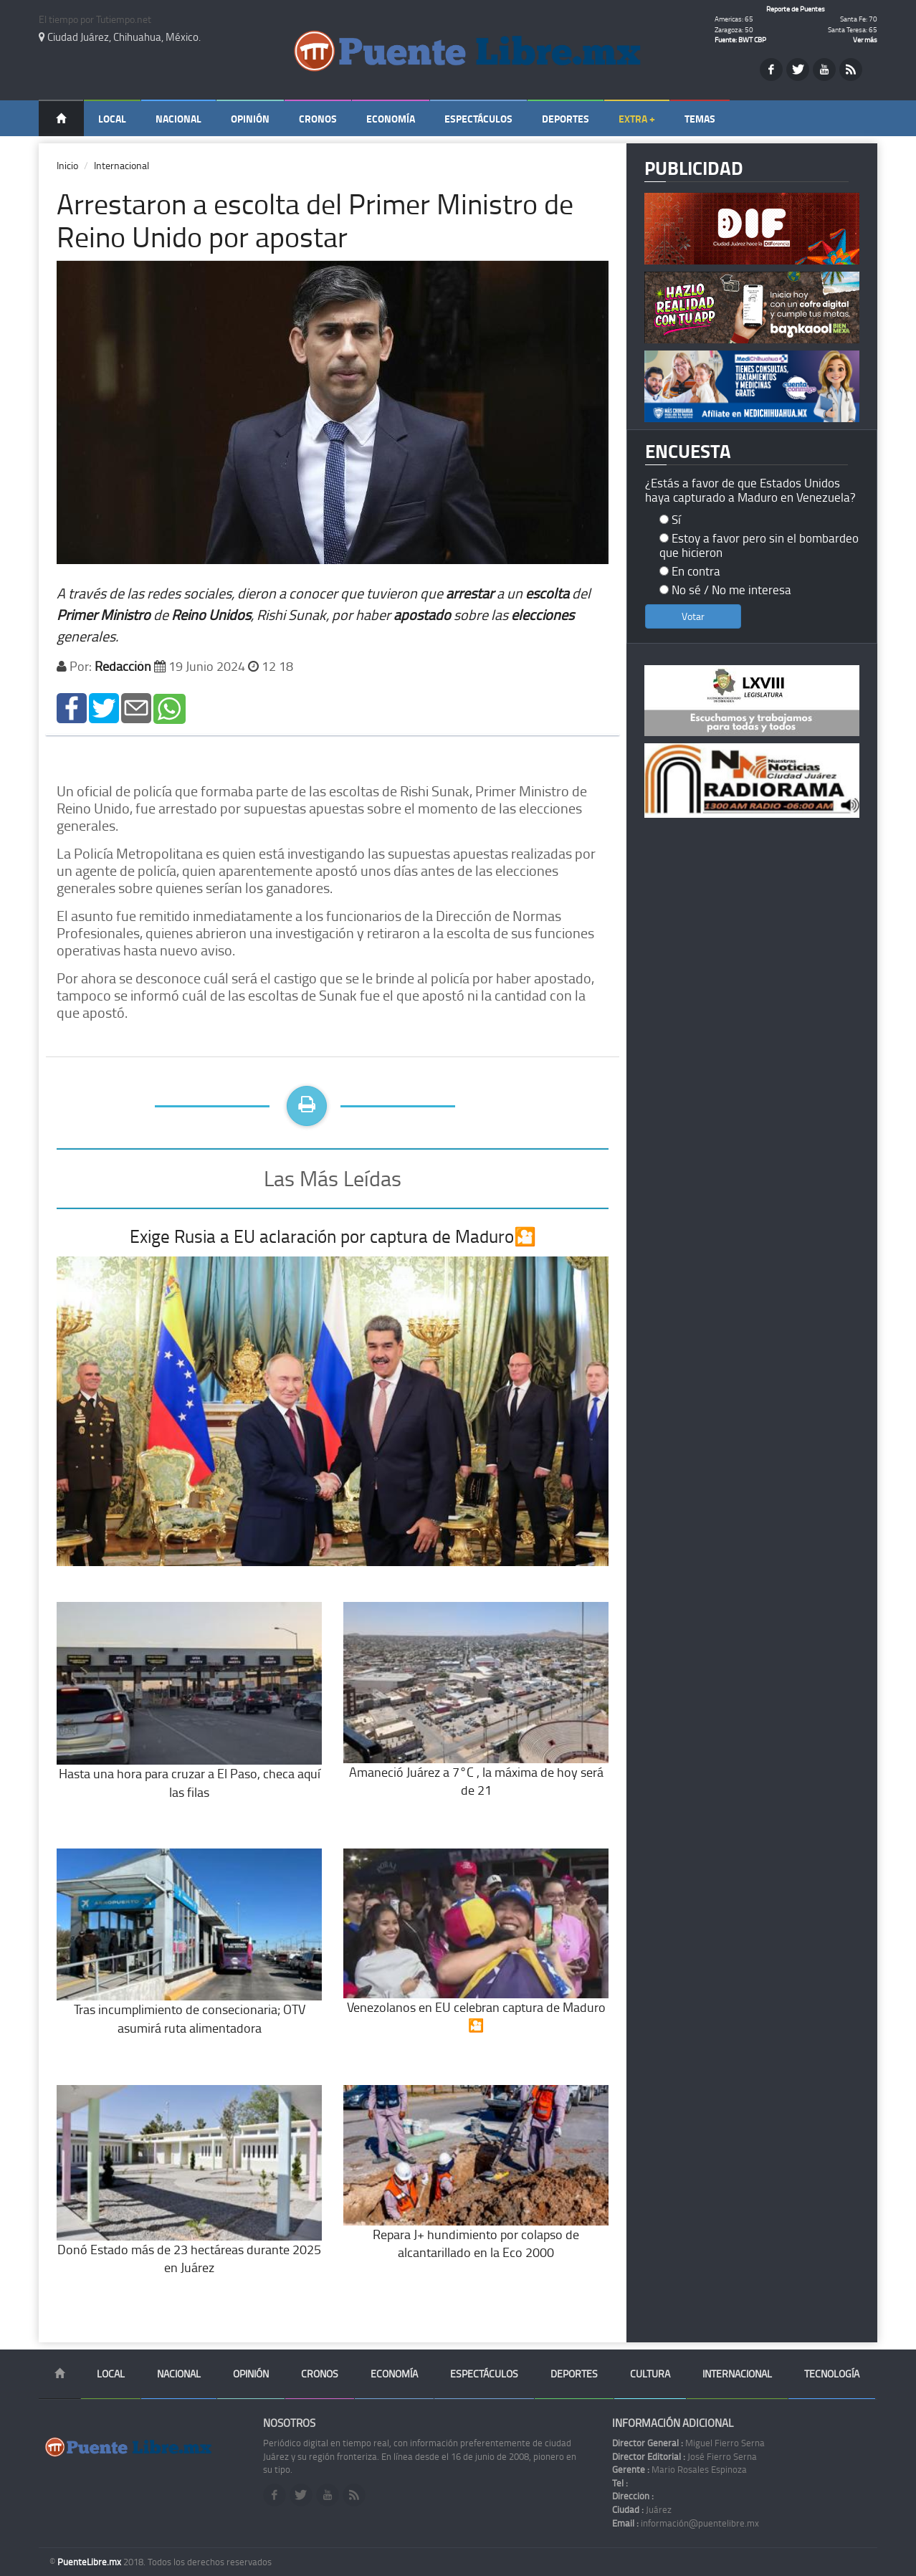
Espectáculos (478, 118)
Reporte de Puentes (795, 9)
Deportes (565, 118)
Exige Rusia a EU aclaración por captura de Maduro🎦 (333, 1236)
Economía (390, 118)
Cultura (650, 2373)
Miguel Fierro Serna (688, 2442)
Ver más (865, 39)
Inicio (67, 165)
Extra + (637, 118)
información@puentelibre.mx (685, 2523)
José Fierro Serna (684, 2456)
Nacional (178, 118)
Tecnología (831, 2373)
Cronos (318, 118)
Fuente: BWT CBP (740, 39)
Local (112, 118)
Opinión (250, 118)
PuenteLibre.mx (90, 2561)
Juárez (642, 2509)
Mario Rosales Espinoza (679, 2469)
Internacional (121, 165)
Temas (699, 118)
